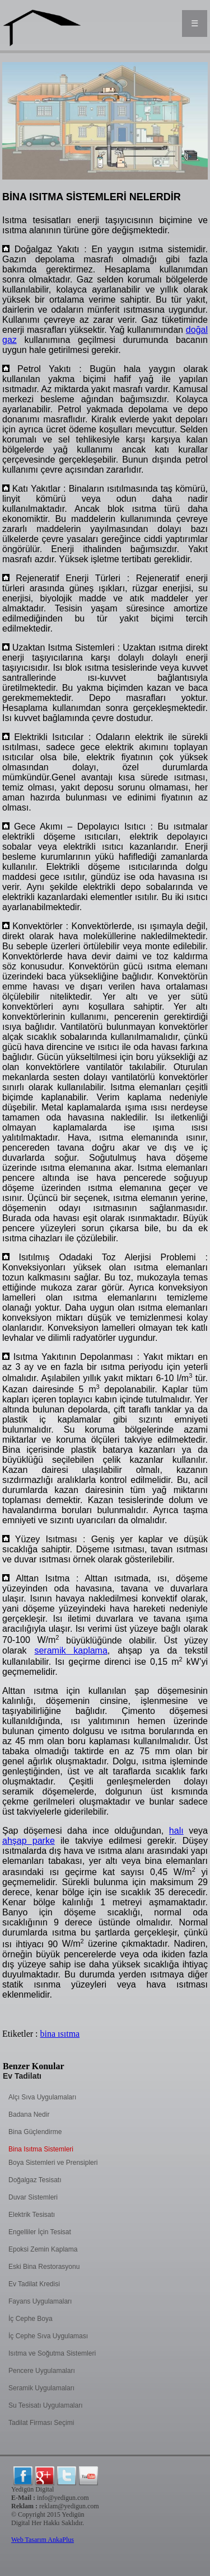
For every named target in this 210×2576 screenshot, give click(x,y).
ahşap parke (28, 1840)
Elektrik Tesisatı (31, 2215)
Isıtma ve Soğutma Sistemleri (52, 2353)
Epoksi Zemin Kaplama (42, 2249)
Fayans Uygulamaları (40, 2301)
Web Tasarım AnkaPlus (42, 2540)
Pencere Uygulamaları (41, 2371)
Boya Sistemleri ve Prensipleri (52, 2163)
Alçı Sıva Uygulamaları (42, 2097)
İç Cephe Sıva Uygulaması (48, 2336)
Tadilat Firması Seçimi (41, 2423)
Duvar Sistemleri (33, 2197)
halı (176, 1830)
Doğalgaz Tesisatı (35, 2180)
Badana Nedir (28, 2114)
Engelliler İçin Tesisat (39, 2232)
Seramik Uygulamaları (41, 2388)
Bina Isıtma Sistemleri (40, 2149)
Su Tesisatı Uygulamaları (45, 2405)
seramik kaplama (70, 1650)
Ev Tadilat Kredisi (34, 2284)
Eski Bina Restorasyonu (44, 2267)
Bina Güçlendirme (35, 2132)
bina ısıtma (60, 2033)
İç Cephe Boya (30, 2319)
